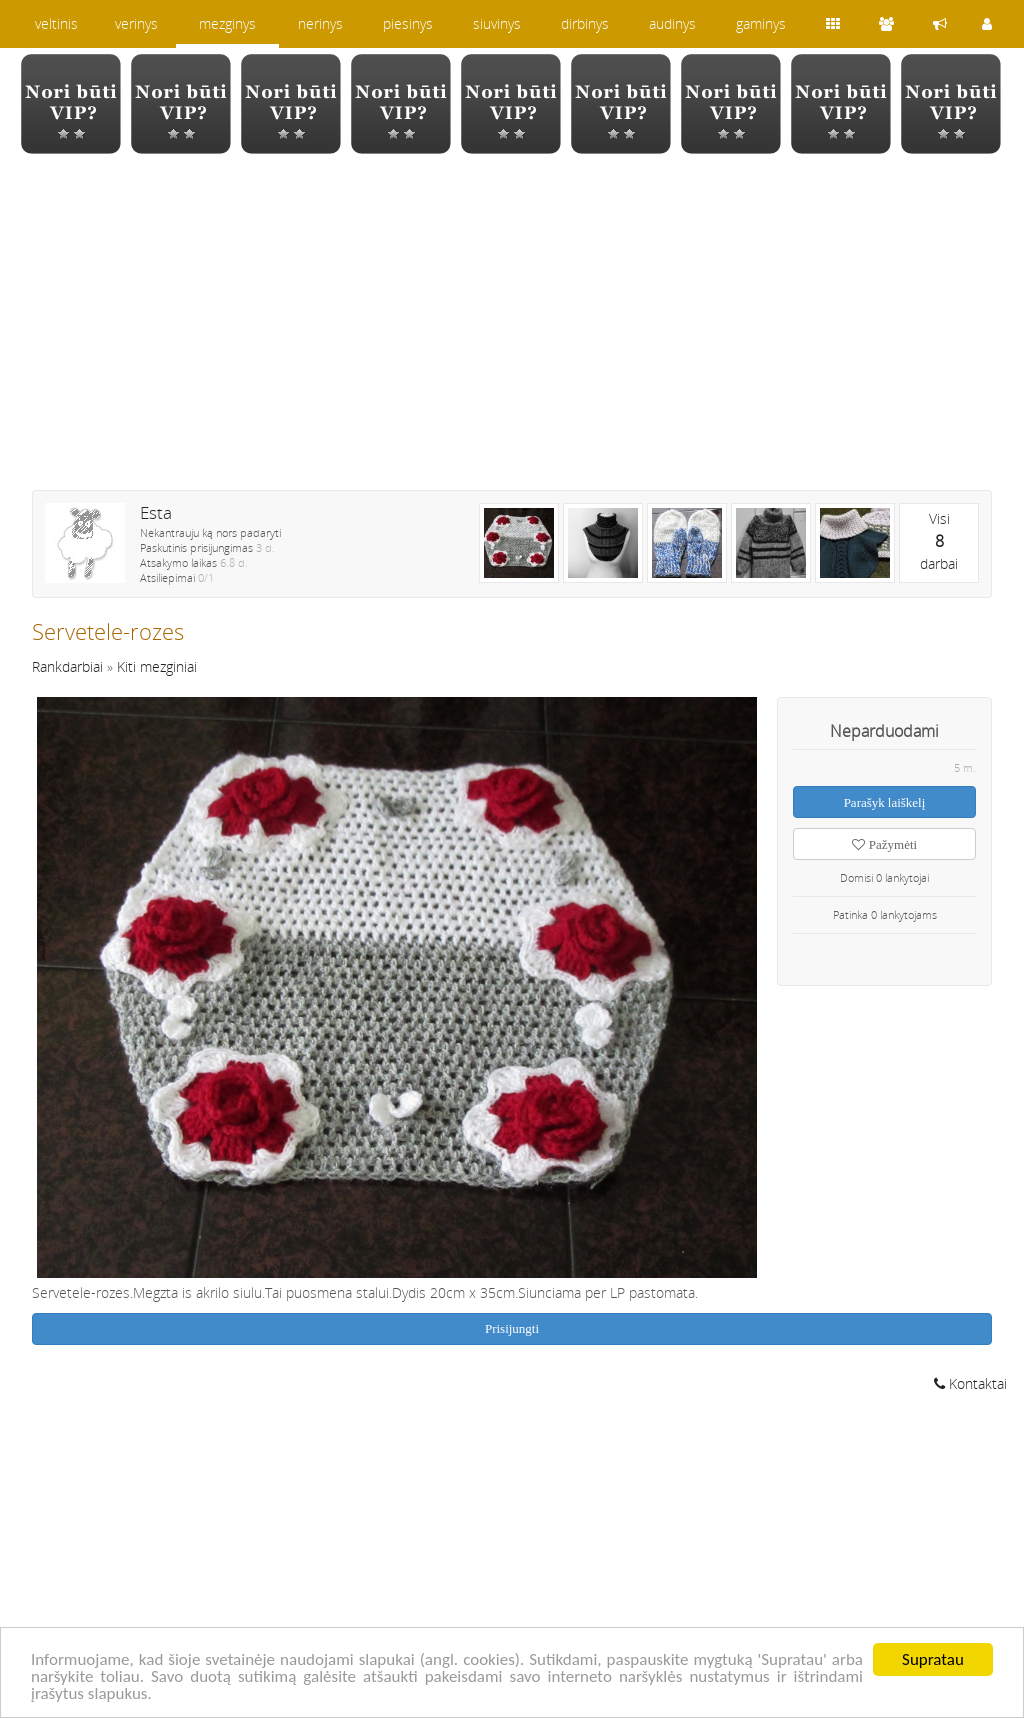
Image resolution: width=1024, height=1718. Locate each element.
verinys (136, 23)
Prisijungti (512, 1328)
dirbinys (585, 23)
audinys (672, 23)
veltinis (56, 23)
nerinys (320, 23)
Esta (156, 512)
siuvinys (497, 23)
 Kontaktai (970, 1383)
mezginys (227, 23)
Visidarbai (939, 541)
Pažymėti (884, 844)
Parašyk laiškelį (885, 802)
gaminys (761, 23)
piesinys (408, 23)
